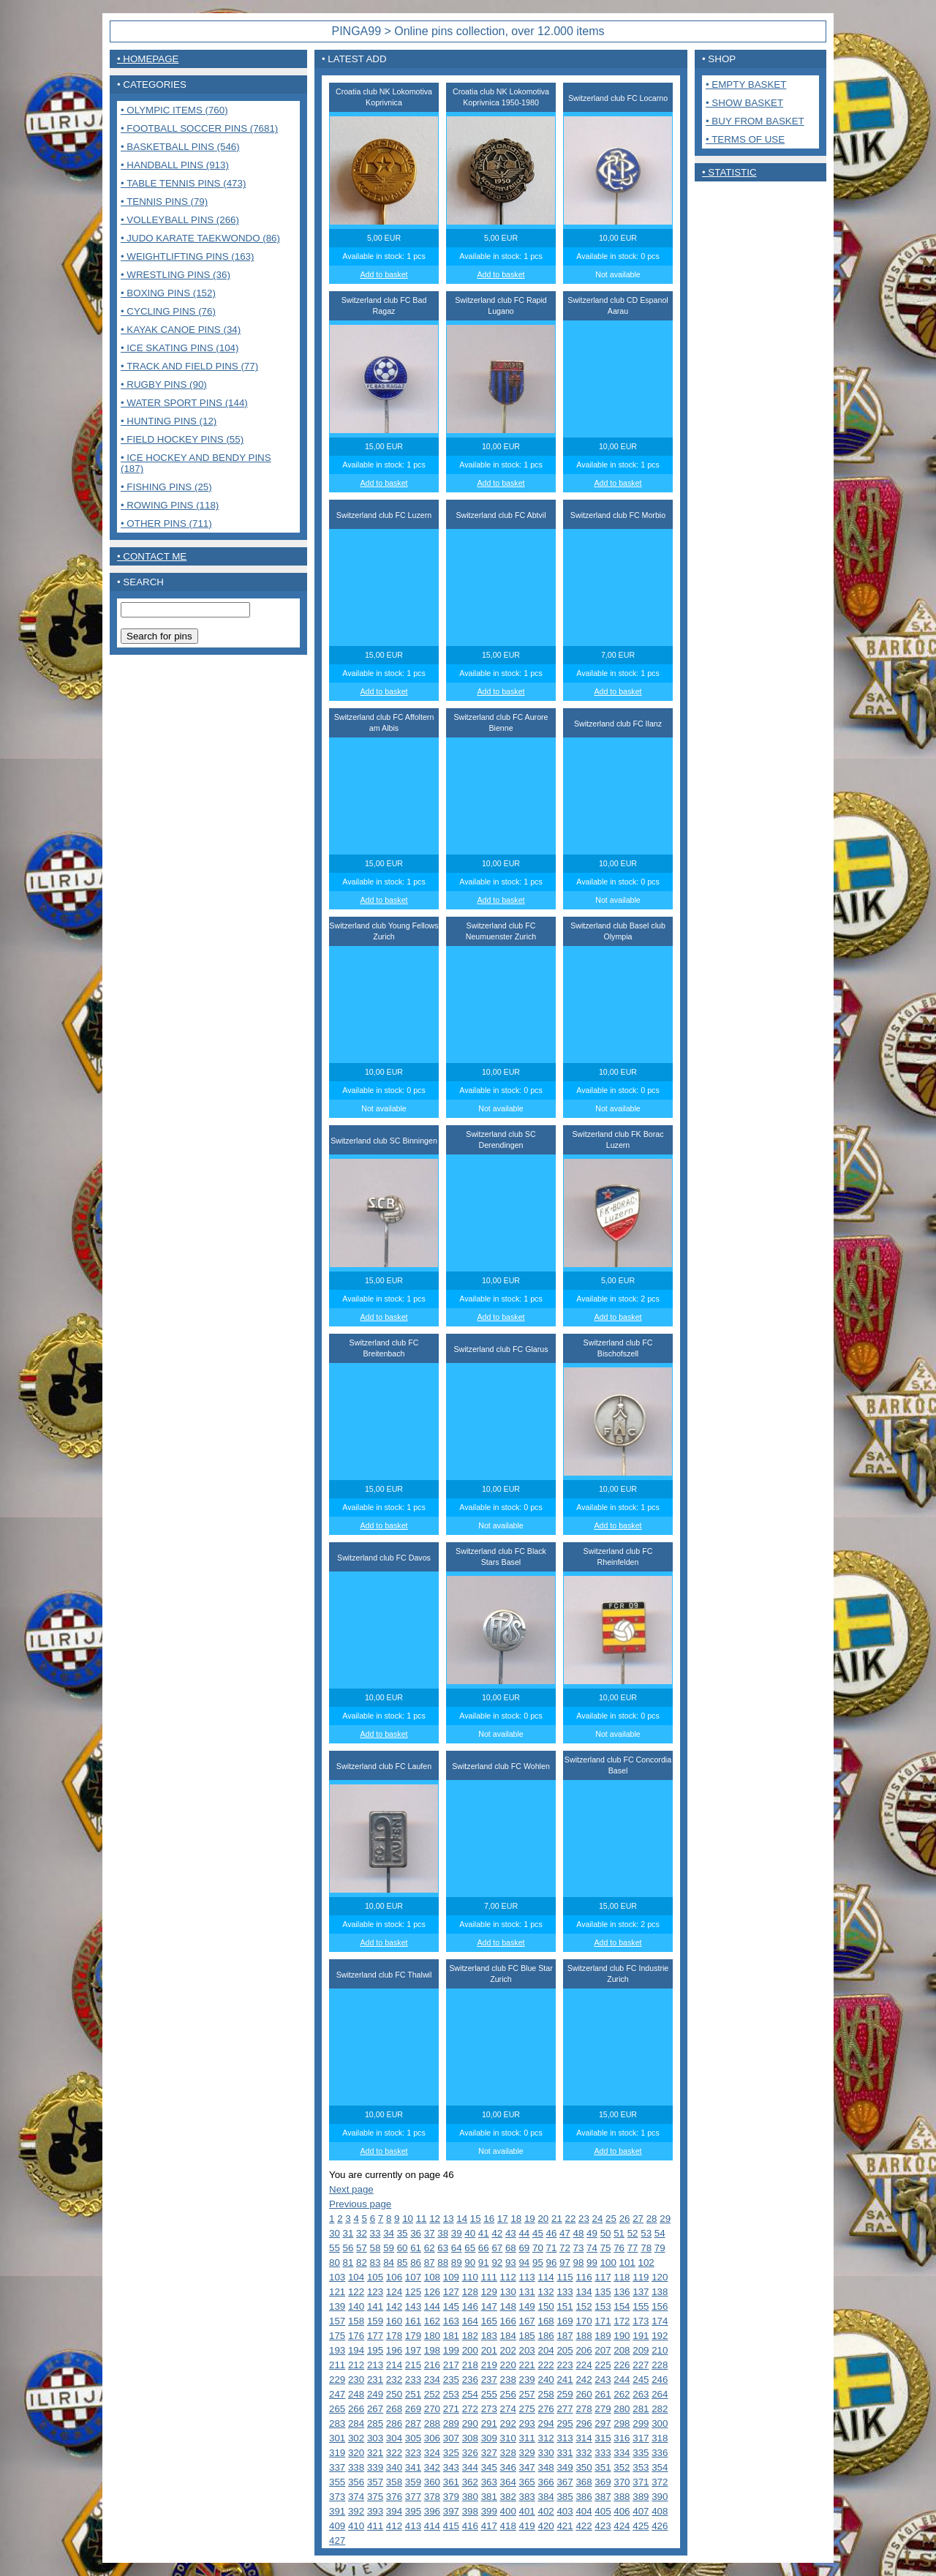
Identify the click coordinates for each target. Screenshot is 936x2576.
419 (527, 2525)
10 (407, 2218)
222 (545, 2364)
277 (564, 2408)
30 (334, 2233)
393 (375, 2511)
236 (470, 2379)
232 (394, 2379)
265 (337, 2408)
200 (470, 2350)
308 (470, 2438)
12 (434, 2218)
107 (413, 2277)
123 (375, 2291)
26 (624, 2218)
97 (564, 2262)
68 (510, 2247)
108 (432, 2277)
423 (603, 2525)
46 (551, 2233)
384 (545, 2496)
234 (432, 2379)
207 (603, 2350)
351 (603, 2467)
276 (545, 2408)
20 (542, 2218)
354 (660, 2467)
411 (375, 2525)
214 (394, 2364)
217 (451, 2364)
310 (508, 2438)
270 (432, 2408)
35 (402, 2233)
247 (337, 2394)
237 (489, 2379)
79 (659, 2247)
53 (646, 2233)
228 (660, 2364)
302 (356, 2438)
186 (545, 2335)
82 (361, 2262)
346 (508, 2467)
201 (489, 2350)
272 (470, 2408)
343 (451, 2467)
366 (545, 2482)
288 (432, 2423)
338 (356, 2467)
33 (375, 2233)
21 (556, 2218)
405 (603, 2511)
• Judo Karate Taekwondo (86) (200, 238)
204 (545, 2350)
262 (622, 2394)
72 (564, 2247)
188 (583, 2335)
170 (583, 2321)
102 (646, 2262)
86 (415, 2262)
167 (527, 2321)
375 (375, 2496)
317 (641, 2438)
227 (641, 2364)
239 (527, 2379)
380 (470, 2496)
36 (415, 2233)
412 (394, 2525)
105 (375, 2277)
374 (356, 2496)
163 (451, 2321)
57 (361, 2247)
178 (394, 2335)
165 (489, 2321)
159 (375, 2321)
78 (646, 2247)
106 (394, 2277)
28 (651, 2218)
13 (448, 2218)
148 (508, 2306)
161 (413, 2321)
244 (622, 2379)
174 (660, 2321)
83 (375, 2262)
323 (413, 2452)
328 (508, 2452)
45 (537, 2233)
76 (619, 2247)
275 (527, 2408)
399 (489, 2511)
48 (578, 2233)
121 (337, 2291)
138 (660, 2291)
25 (610, 2218)
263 (641, 2394)
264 (660, 2394)
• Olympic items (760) (174, 110)
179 (413, 2335)
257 (527, 2394)
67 (496, 2247)
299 (641, 2423)
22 (570, 2218)
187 (564, 2335)
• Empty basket (746, 84)
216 (432, 2364)
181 (451, 2335)
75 (605, 2247)
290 (470, 2423)
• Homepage (147, 58)
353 (641, 2467)
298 (622, 2423)
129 (489, 2291)
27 (638, 2218)
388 (622, 2496)
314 (583, 2438)
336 (660, 2452)
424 (622, 2525)
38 (442, 2233)
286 (394, 2423)
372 (660, 2482)
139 (337, 2306)
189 (603, 2335)
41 (483, 2233)
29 (665, 2218)
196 (394, 2350)
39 (456, 2233)
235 (451, 2379)
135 (603, 2291)
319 (337, 2452)
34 (388, 2233)
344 (470, 2467)
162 (432, 2321)
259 (564, 2394)
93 (510, 2262)
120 (660, 2277)
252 (432, 2394)
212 (356, 2364)
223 (564, 2364)
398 (470, 2511)
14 (461, 2218)
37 (429, 2233)
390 (660, 2496)
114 (545, 2277)
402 (545, 2511)
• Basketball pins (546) (180, 146)
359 (413, 2482)
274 (508, 2408)
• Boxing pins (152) (168, 293)
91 (483, 2262)
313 (564, 2438)
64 (456, 2247)
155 (641, 2306)
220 (508, 2364)
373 (337, 2496)
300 (660, 2423)
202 (508, 2350)
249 (375, 2394)
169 (564, 2321)
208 (622, 2350)
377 (413, 2496)
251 (413, 2394)
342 (432, 2467)
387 (603, 2496)
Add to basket (383, 274)
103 (337, 2277)
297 (603, 2423)
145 (451, 2306)
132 (545, 2291)
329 (527, 2452)
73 (578, 2247)
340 (394, 2467)
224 (583, 2364)
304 (394, 2438)
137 (641, 2291)
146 (470, 2306)
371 (641, 2482)
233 (413, 2379)
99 (591, 2262)
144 (432, 2306)
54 (659, 2233)
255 (489, 2394)
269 (413, 2408)
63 (442, 2247)
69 (523, 2247)
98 (578, 2262)
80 (334, 2262)
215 (413, 2364)
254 (470, 2394)
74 (591, 2247)
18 (515, 2218)
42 (496, 2233)
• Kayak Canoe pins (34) (181, 329)
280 (622, 2408)
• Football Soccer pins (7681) (199, 128)
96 (551, 2262)
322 (394, 2452)
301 (337, 2438)
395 (413, 2511)
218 (470, 2364)
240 (545, 2379)
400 (508, 2511)
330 (545, 2452)
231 (375, 2379)
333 (603, 2452)
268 (394, 2408)
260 (583, 2394)
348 (545, 2467)
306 (432, 2438)
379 (451, 2496)
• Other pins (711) (166, 523)
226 (622, 2364)
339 (375, 2467)
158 (356, 2321)
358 (394, 2482)
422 (583, 2525)
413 (413, 2525)
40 (469, 2233)
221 (527, 2364)
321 (375, 2452)
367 (564, 2482)
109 (451, 2277)
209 (641, 2350)
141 (375, 2306)
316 (622, 2438)
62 (429, 2247)
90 (469, 2262)
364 (508, 2482)
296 (583, 2423)
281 (641, 2408)
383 (527, 2496)
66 (483, 2247)
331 (564, 2452)
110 (470, 2277)
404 (583, 2511)
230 (356, 2379)
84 (388, 2262)
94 (523, 2262)
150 (545, 2306)
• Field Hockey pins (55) (182, 439)
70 (537, 2247)
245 (641, 2379)
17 (502, 2218)
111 (489, 2277)
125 (413, 2291)
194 (356, 2350)
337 (337, 2467)
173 (641, 2321)
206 (583, 2350)
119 (641, 2277)
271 (451, 2408)
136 (622, 2291)
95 (537, 2262)
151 (564, 2306)
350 (583, 2467)
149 (527, 2306)
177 (375, 2335)
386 (583, 2496)
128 (470, 2291)
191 (641, 2335)
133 (564, 2291)
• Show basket (744, 102)
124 (394, 2291)
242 (583, 2379)
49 (591, 2233)
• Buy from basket (755, 121)
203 (527, 2350)
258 (545, 2394)
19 (529, 2218)
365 (527, 2482)
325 (451, 2452)
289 (451, 2423)
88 (442, 2262)
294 (545, 2423)
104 (356, 2277)
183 (489, 2335)
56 (348, 2247)
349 (564, 2467)
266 (356, 2408)
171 (603, 2321)
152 (583, 2306)
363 (489, 2482)
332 (583, 2452)
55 (334, 2247)
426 (660, 2525)
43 (510, 2233)
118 (622, 2277)
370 (622, 2482)
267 (375, 2408)
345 (489, 2467)
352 (622, 2467)
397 (451, 2511)
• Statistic (729, 172)
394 (394, 2511)
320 (356, 2452)
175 (337, 2335)
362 (470, 2482)
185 (527, 2335)
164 (470, 2321)
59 (388, 2247)
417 (489, 2525)
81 (348, 2262)
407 (641, 2511)
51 (619, 2233)
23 (583, 2218)
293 (527, 2423)
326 (470, 2452)
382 (508, 2496)
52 (632, 2233)
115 (564, 2277)
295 (564, 2423)
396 (432, 2511)
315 (603, 2438)
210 (660, 2350)
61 (415, 2247)
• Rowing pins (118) (170, 505)
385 (564, 2496)
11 (421, 2218)
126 (432, 2291)
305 (413, 2438)
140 (356, 2306)
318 (660, 2438)
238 (508, 2379)
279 (603, 2408)
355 (337, 2482)
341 (413, 2467)
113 (527, 2277)
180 (432, 2335)
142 (394, 2306)
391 (337, 2511)
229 (337, 2379)
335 (641, 2452)
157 (337, 2321)
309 (489, 2438)
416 (470, 2525)
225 (603, 2364)
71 (551, 2247)
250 (394, 2394)
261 (603, 2394)
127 (451, 2291)
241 (564, 2379)
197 (413, 2350)
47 (564, 2233)
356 (356, 2482)
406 (622, 2511)
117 (603, 2277)
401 (527, 2511)
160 (394, 2321)
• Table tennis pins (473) (183, 183)
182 (470, 2335)
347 (527, 2467)
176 (356, 2335)
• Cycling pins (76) (168, 311)
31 (348, 2233)
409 (337, 2525)
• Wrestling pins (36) (175, 274)
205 (564, 2350)
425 (641, 2525)
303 (375, 2438)
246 (660, 2379)
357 (375, 2482)
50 (605, 2233)
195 (375, 2350)
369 (603, 2482)
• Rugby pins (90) (164, 384)
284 (356, 2423)
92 (496, 2262)
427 (337, 2540)
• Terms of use (745, 139)
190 (622, 2335)
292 (508, 2423)
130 (508, 2291)
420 (545, 2525)
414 (432, 2525)
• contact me (151, 556)
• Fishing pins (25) (166, 486)
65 (469, 2247)
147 (489, 2306)
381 (489, 2496)
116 (583, 2277)
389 (641, 2496)
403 (564, 2511)
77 (632, 2247)
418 (508, 2525)
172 (622, 2321)
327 (489, 2452)
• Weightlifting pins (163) (187, 256)
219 (489, 2364)
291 (489, 2423)
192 (660, 2335)
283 (337, 2423)
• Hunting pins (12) (168, 421)
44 (523, 2233)
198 (432, 2350)
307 (451, 2438)
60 (402, 2247)
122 (356, 2291)
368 (583, 2482)
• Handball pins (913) (175, 164)
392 (356, 2511)
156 (660, 2306)
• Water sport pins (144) (184, 402)
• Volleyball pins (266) (180, 219)
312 (545, 2438)
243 (603, 2379)
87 (429, 2262)
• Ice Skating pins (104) (179, 347)
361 (451, 2482)
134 (583, 2291)
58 (375, 2247)
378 (432, 2496)
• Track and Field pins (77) (189, 366)
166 (508, 2321)
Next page (351, 2189)
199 (451, 2350)
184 (508, 2335)
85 (402, 2262)
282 (660, 2408)
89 (456, 2262)
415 (451, 2525)
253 (451, 2394)
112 (508, 2277)
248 (356, 2394)
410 (356, 2525)
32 (361, 2233)
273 (489, 2408)
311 (527, 2438)
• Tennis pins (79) (164, 201)
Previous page (360, 2203)
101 (627, 2262)
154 (622, 2306)
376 (394, 2496)
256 (508, 2394)
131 (527, 2291)
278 (583, 2408)
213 (375, 2364)
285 (375, 2423)
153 (603, 2306)
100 (608, 2262)
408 (660, 2511)
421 (564, 2525)
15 (475, 2218)
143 (413, 2306)
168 (545, 2321)
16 (488, 2218)
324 (432, 2452)
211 (337, 2364)
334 (622, 2452)
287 (413, 2423)
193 (337, 2350)
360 (432, 2482)
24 (597, 2218)
